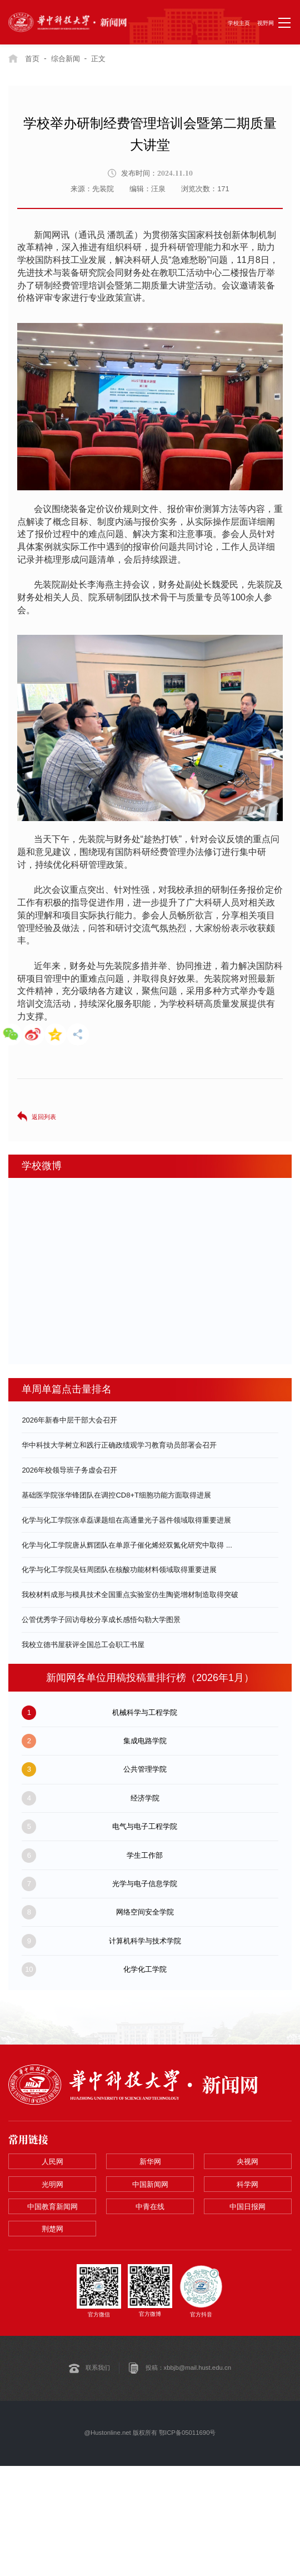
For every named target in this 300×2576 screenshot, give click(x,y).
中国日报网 (247, 2207)
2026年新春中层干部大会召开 (69, 1420)
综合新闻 (65, 58)
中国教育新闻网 (52, 2207)
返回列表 (44, 1116)
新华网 (150, 2161)
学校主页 (239, 23)
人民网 (52, 2161)
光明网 (52, 2184)
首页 (32, 58)
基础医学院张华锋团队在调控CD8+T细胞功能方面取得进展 (116, 1495)
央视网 (247, 2161)
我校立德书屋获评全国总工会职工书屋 (83, 1644)
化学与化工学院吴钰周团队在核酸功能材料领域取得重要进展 (119, 1569)
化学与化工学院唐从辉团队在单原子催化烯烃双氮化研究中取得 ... (127, 1545)
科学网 (247, 2184)
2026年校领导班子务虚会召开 (69, 1470)
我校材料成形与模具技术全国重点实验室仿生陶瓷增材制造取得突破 (130, 1594)
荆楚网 (52, 2229)
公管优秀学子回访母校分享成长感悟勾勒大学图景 (101, 1619)
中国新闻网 (150, 2184)
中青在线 (150, 2207)
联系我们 (98, 2368)
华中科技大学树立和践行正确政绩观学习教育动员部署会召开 (119, 1445)
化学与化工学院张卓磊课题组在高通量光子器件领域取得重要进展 (126, 1520)
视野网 (265, 23)
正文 (98, 58)
